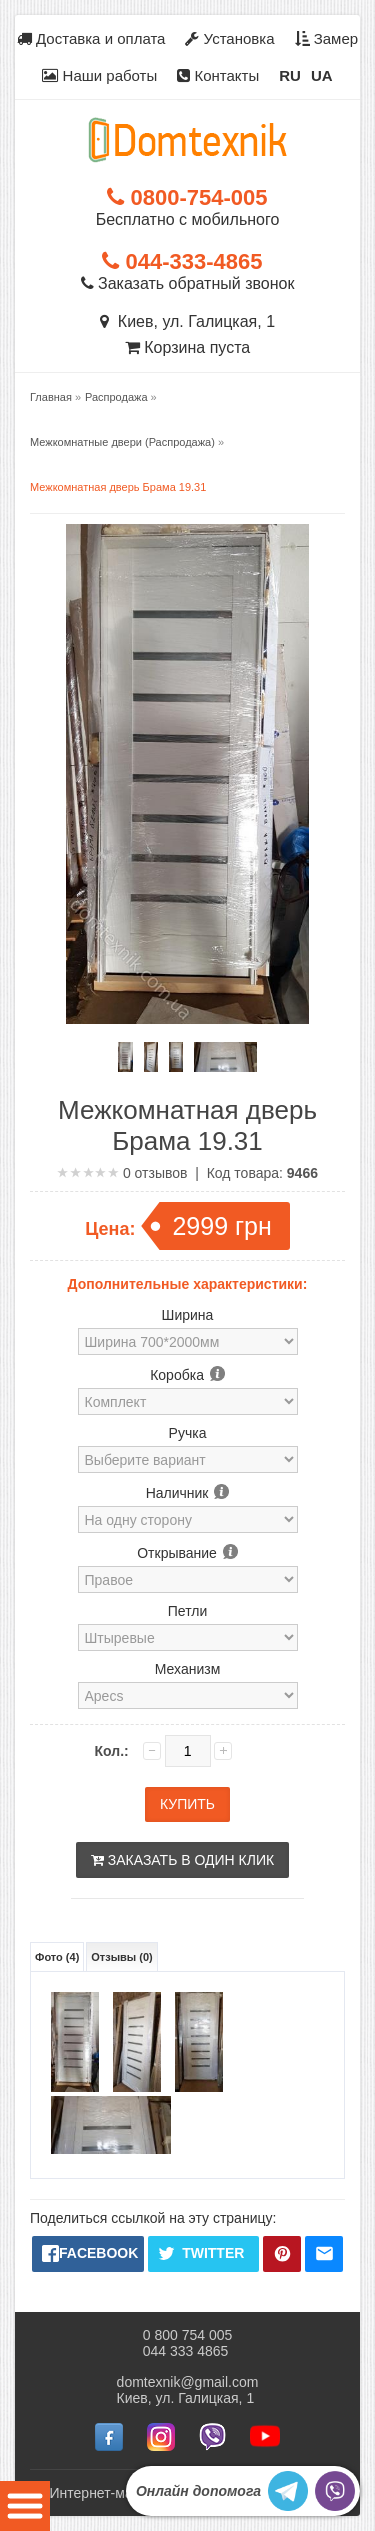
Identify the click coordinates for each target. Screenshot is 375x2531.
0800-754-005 (187, 197)
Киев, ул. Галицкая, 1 (187, 321)
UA (322, 75)
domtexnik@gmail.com (188, 2382)
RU (290, 75)
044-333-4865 (182, 261)
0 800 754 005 (188, 2335)
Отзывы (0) (121, 1957)
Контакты (218, 75)
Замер (327, 38)
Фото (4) (57, 1957)
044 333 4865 (186, 2351)
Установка (229, 38)
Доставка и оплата (91, 38)
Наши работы (99, 75)
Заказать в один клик (182, 1860)
